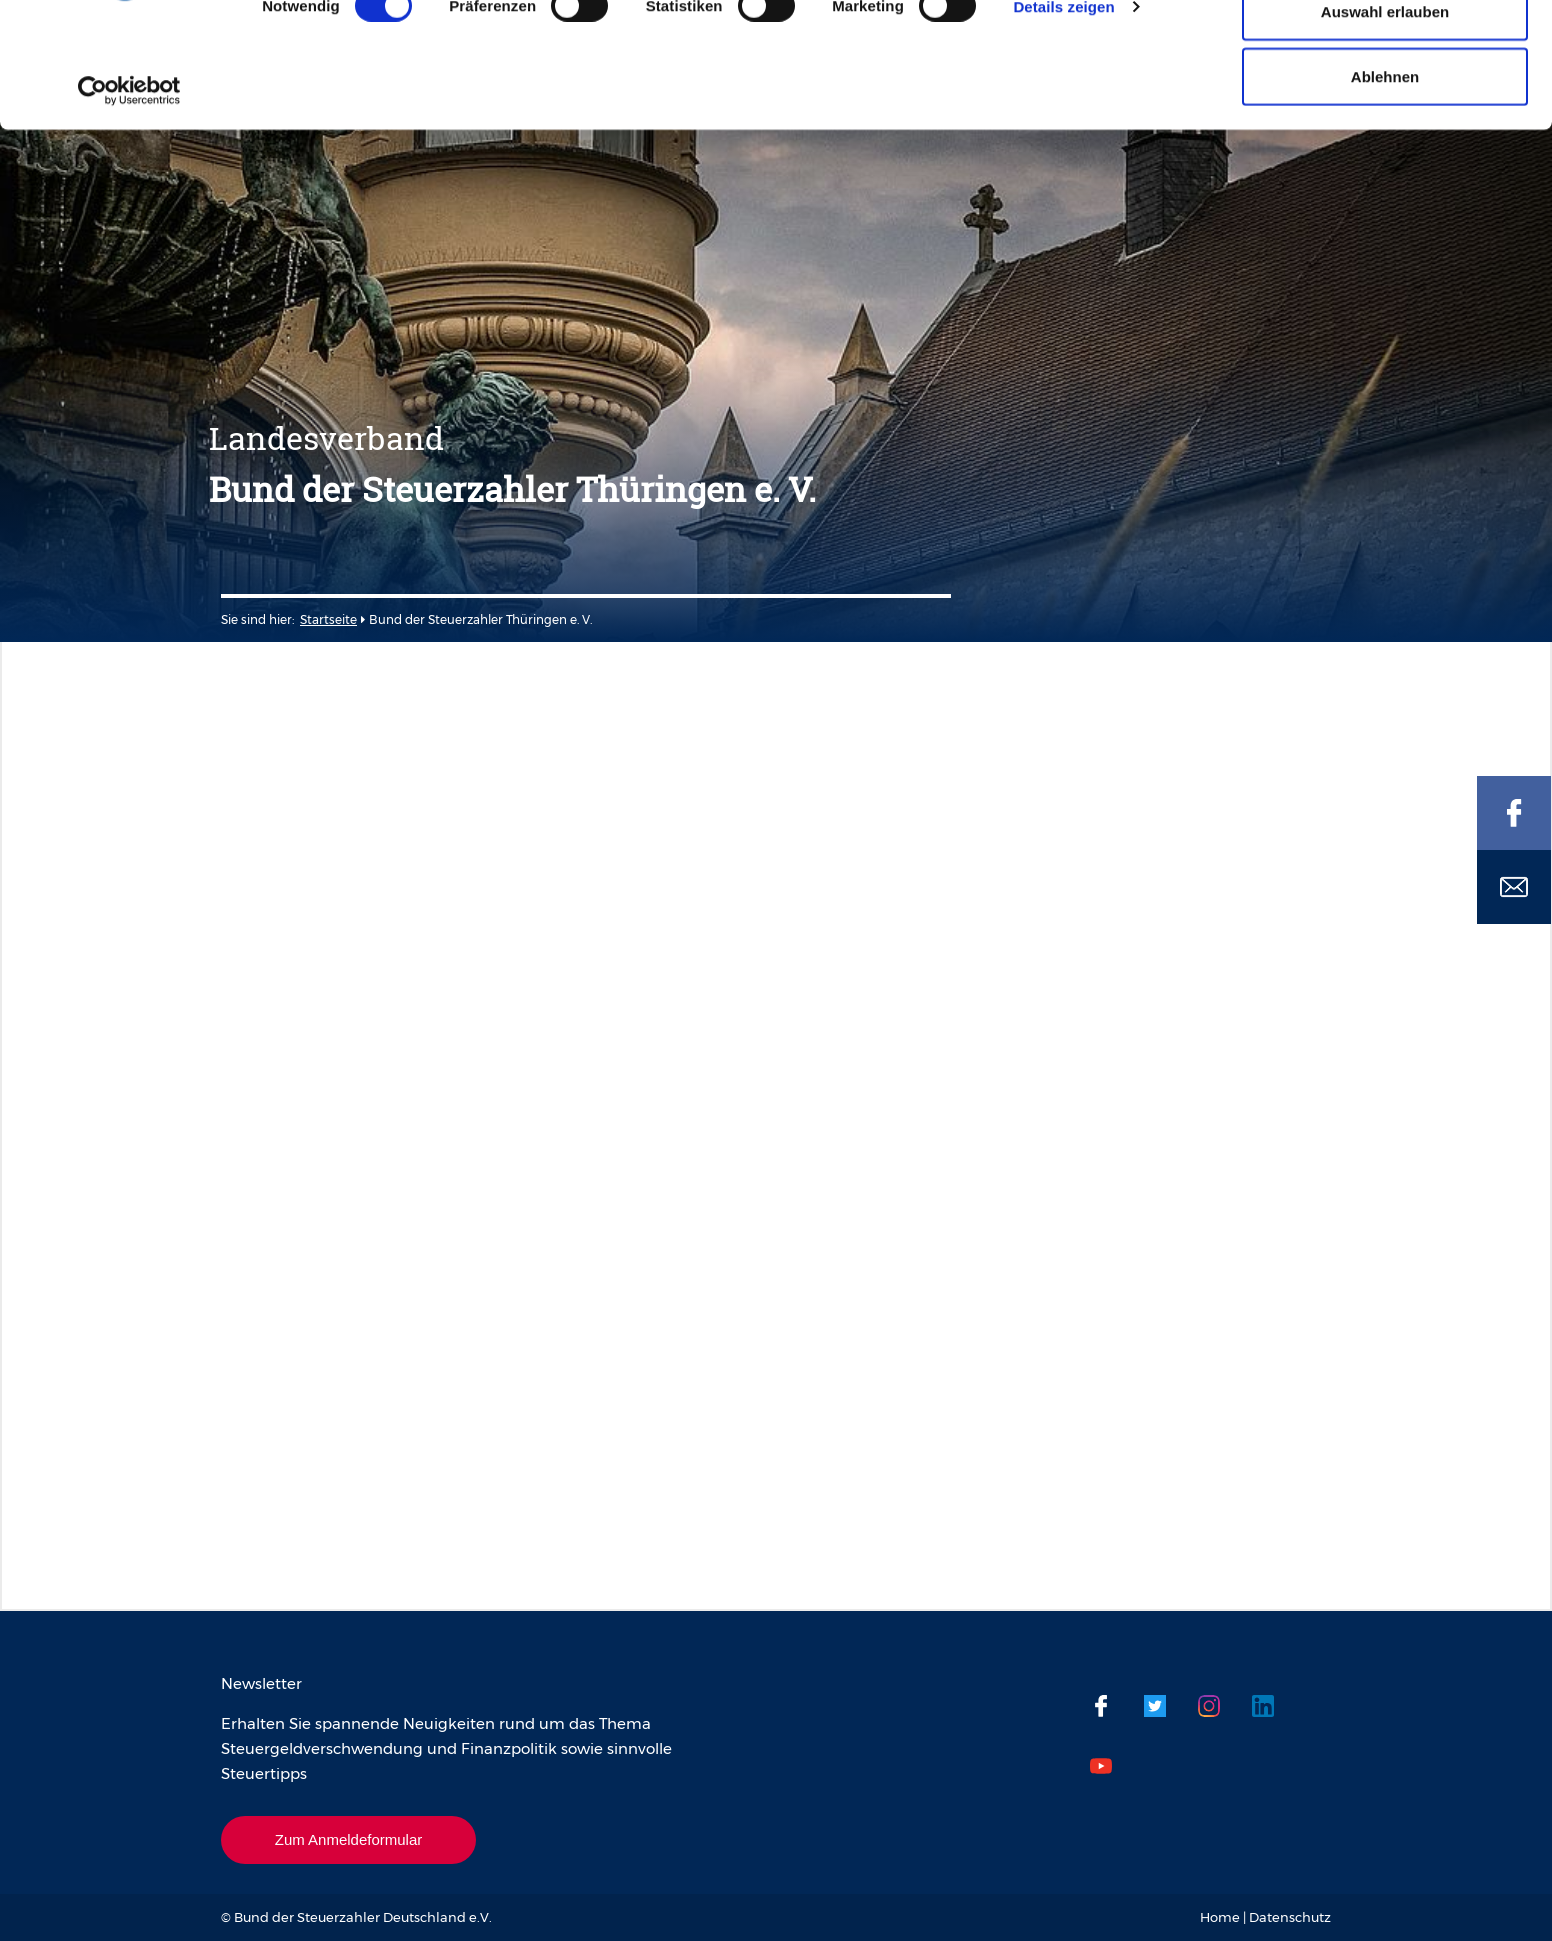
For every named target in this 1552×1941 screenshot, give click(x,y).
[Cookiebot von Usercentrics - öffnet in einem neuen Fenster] (129, 198)
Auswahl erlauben (1385, 118)
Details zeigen (1063, 113)
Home (1220, 1917)
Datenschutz (1290, 1917)
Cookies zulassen (1385, 52)
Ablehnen (1385, 183)
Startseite (328, 619)
